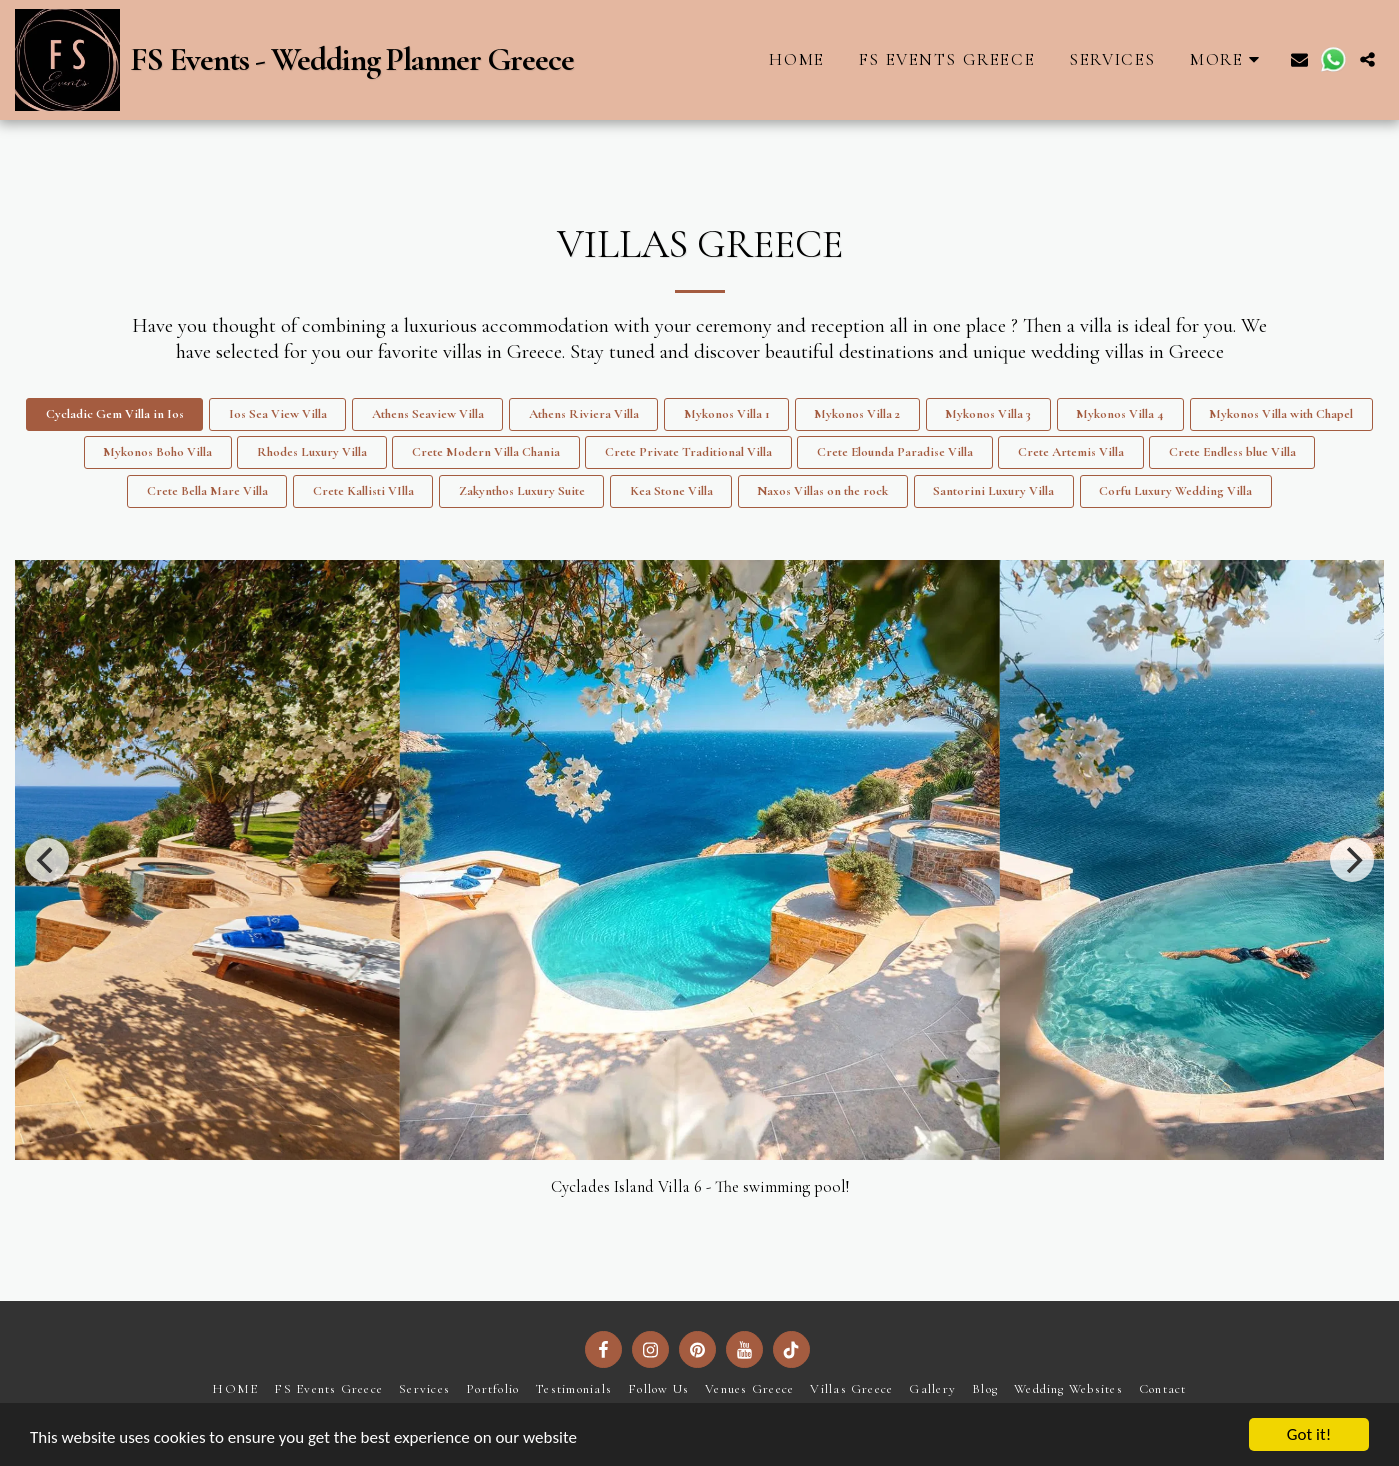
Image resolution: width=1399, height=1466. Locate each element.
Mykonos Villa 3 (988, 414)
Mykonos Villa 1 (727, 414)
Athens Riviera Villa (584, 414)
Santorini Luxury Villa (993, 491)
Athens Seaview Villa (428, 414)
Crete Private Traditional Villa (688, 452)
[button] (1299, 59)
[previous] (47, 860)
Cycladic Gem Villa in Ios (115, 414)
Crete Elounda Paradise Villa (895, 452)
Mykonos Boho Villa (157, 452)
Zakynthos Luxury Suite (522, 491)
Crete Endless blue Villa (1232, 452)
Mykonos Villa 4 (1120, 414)
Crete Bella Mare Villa (207, 491)
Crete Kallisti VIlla (363, 491)
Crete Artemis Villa (1071, 452)
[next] (1352, 860)
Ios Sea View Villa (278, 414)
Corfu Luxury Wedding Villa (1175, 491)
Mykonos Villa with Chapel (1281, 414)
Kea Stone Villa (671, 491)
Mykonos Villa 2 (857, 414)
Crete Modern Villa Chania (486, 452)
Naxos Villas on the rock (822, 491)
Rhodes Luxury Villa (312, 452)
